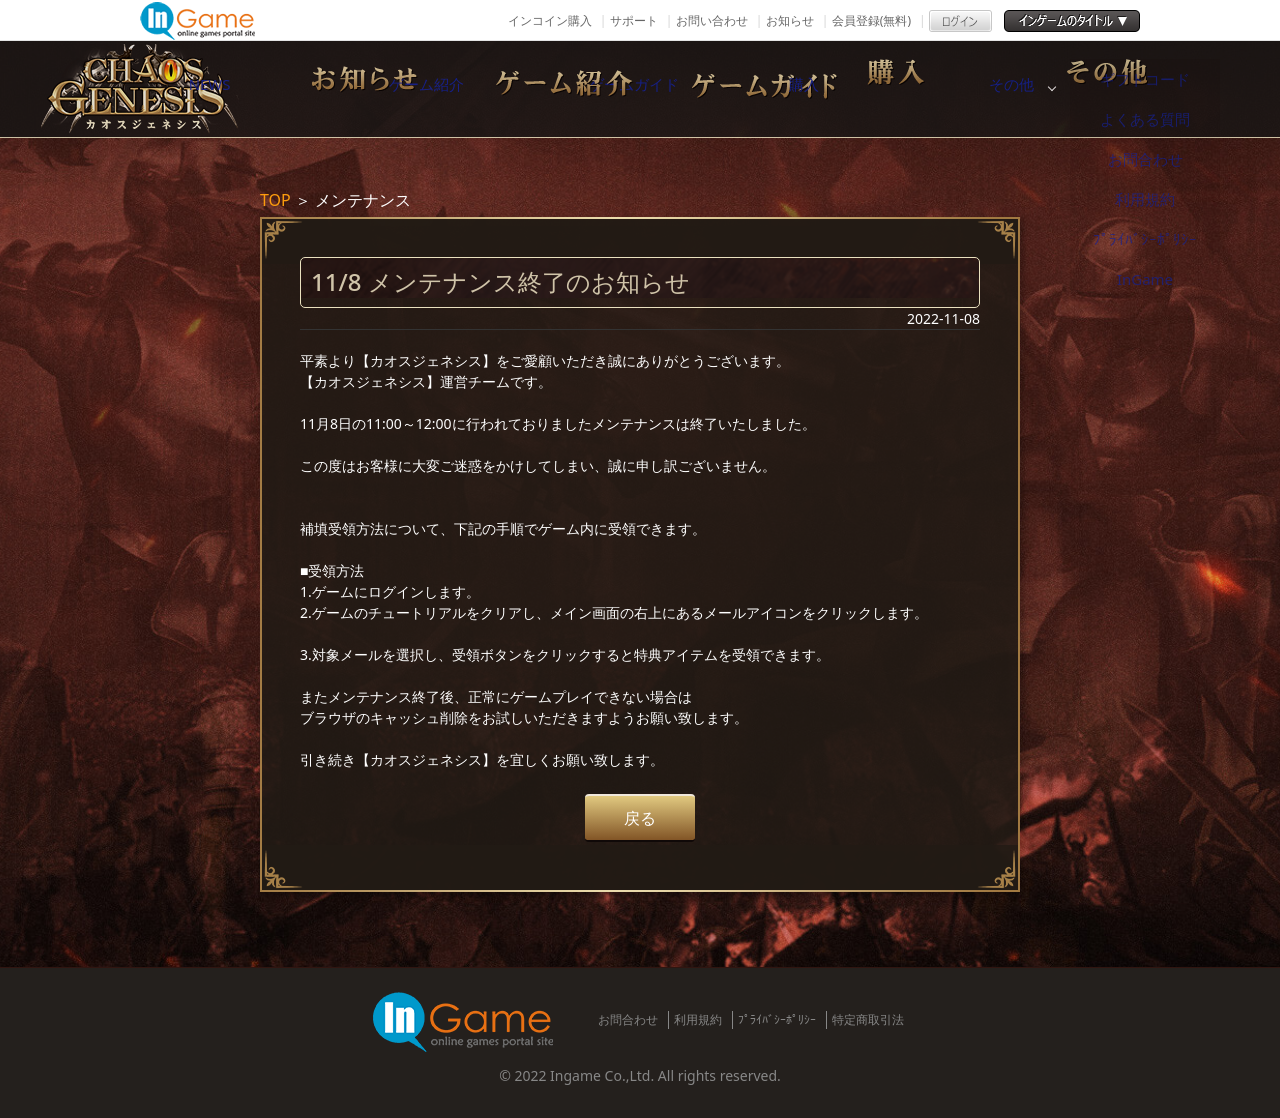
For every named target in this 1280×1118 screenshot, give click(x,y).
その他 (1175, 89)
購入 (965, 89)
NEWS (335, 89)
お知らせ (790, 20)
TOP (275, 200)
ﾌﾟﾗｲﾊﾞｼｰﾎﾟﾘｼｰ (777, 1019)
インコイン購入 (550, 20)
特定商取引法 (868, 1019)
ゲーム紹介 (545, 89)
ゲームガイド (755, 89)
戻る (640, 818)
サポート (634, 20)
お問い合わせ (712, 20)
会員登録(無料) (871, 20)
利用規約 (698, 1019)
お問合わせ (628, 1019)
